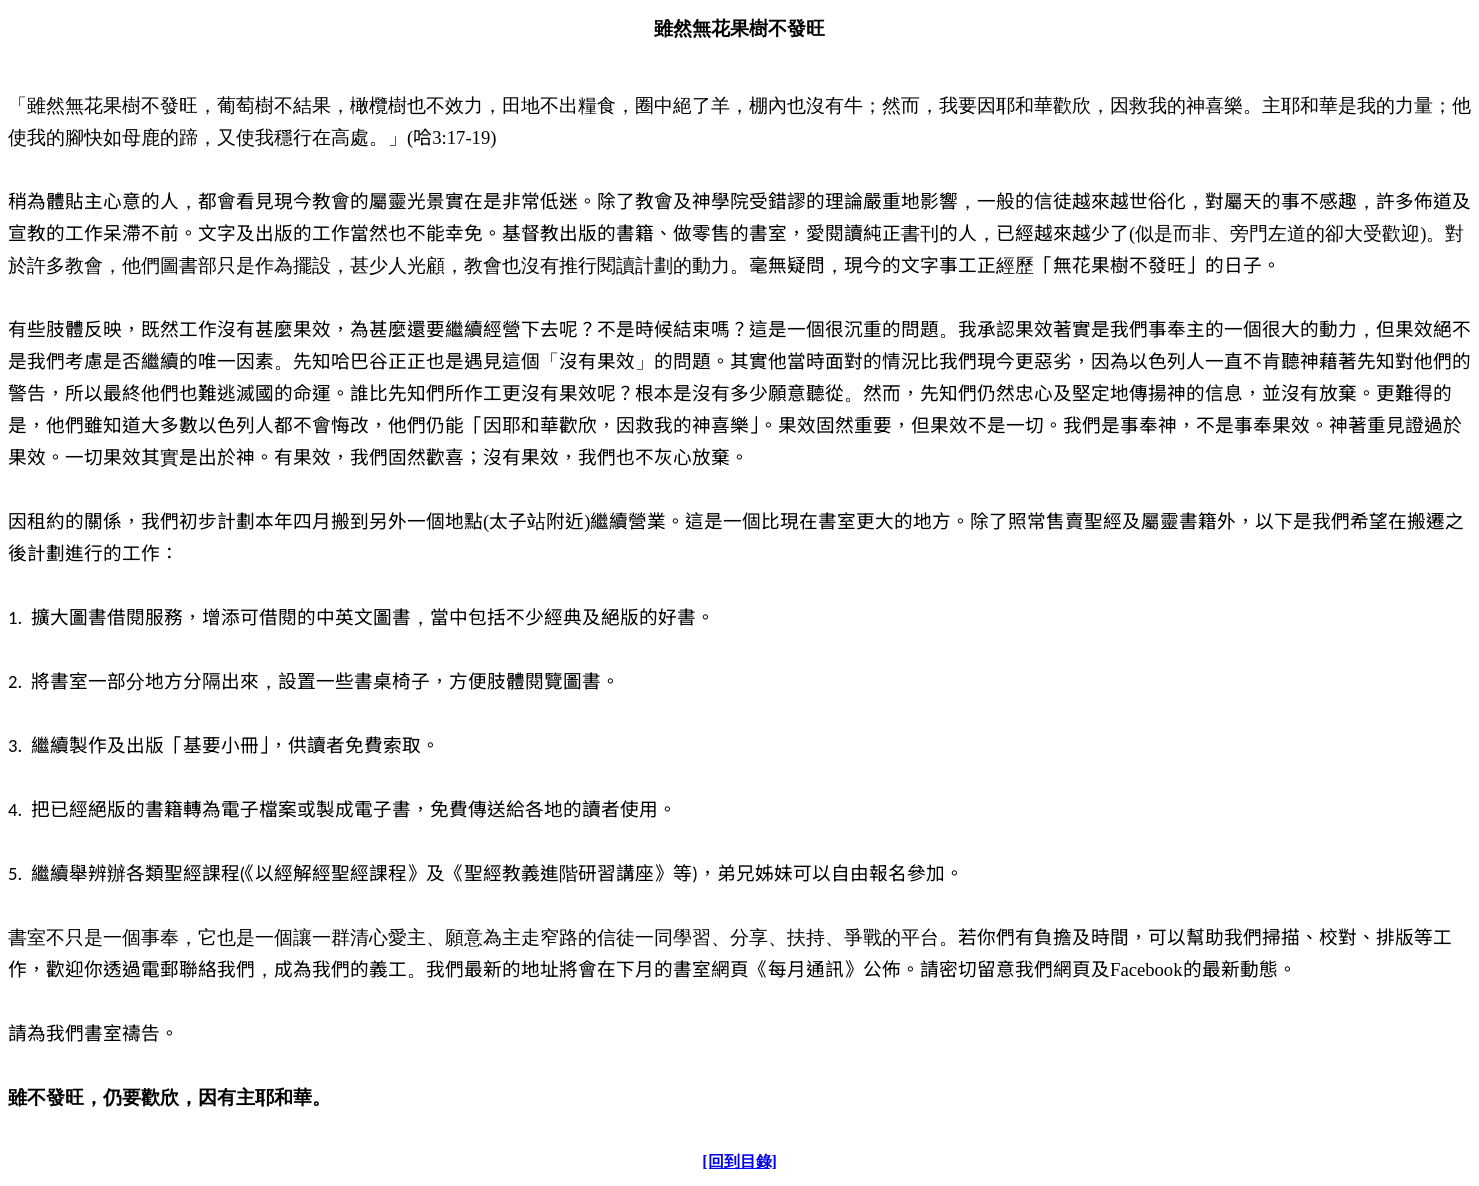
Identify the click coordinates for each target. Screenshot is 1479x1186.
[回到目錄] (739, 1161)
